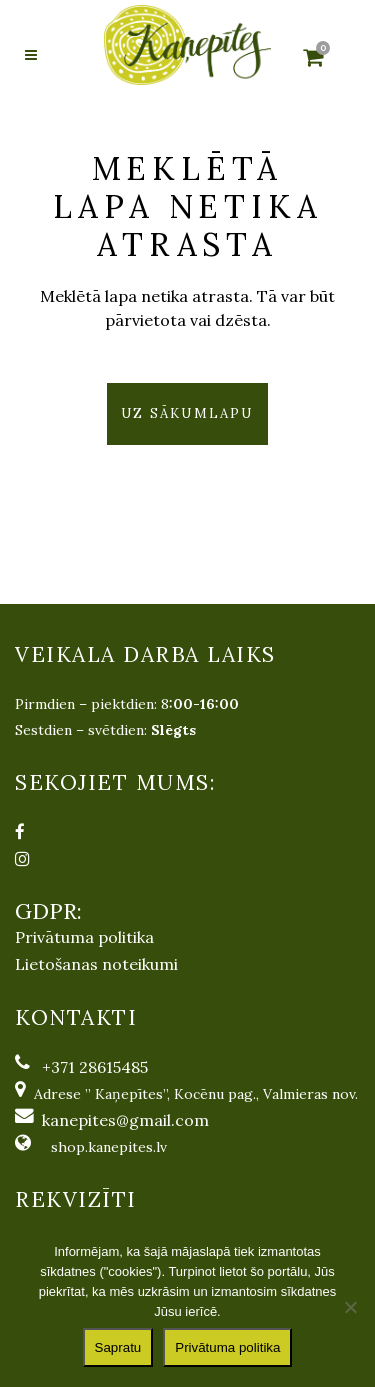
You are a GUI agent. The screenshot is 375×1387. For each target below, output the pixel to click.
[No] (350, 1307)
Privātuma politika (84, 937)
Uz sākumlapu (187, 413)
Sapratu (118, 1347)
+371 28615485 (95, 1067)
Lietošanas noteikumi (96, 964)
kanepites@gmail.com (125, 1120)
